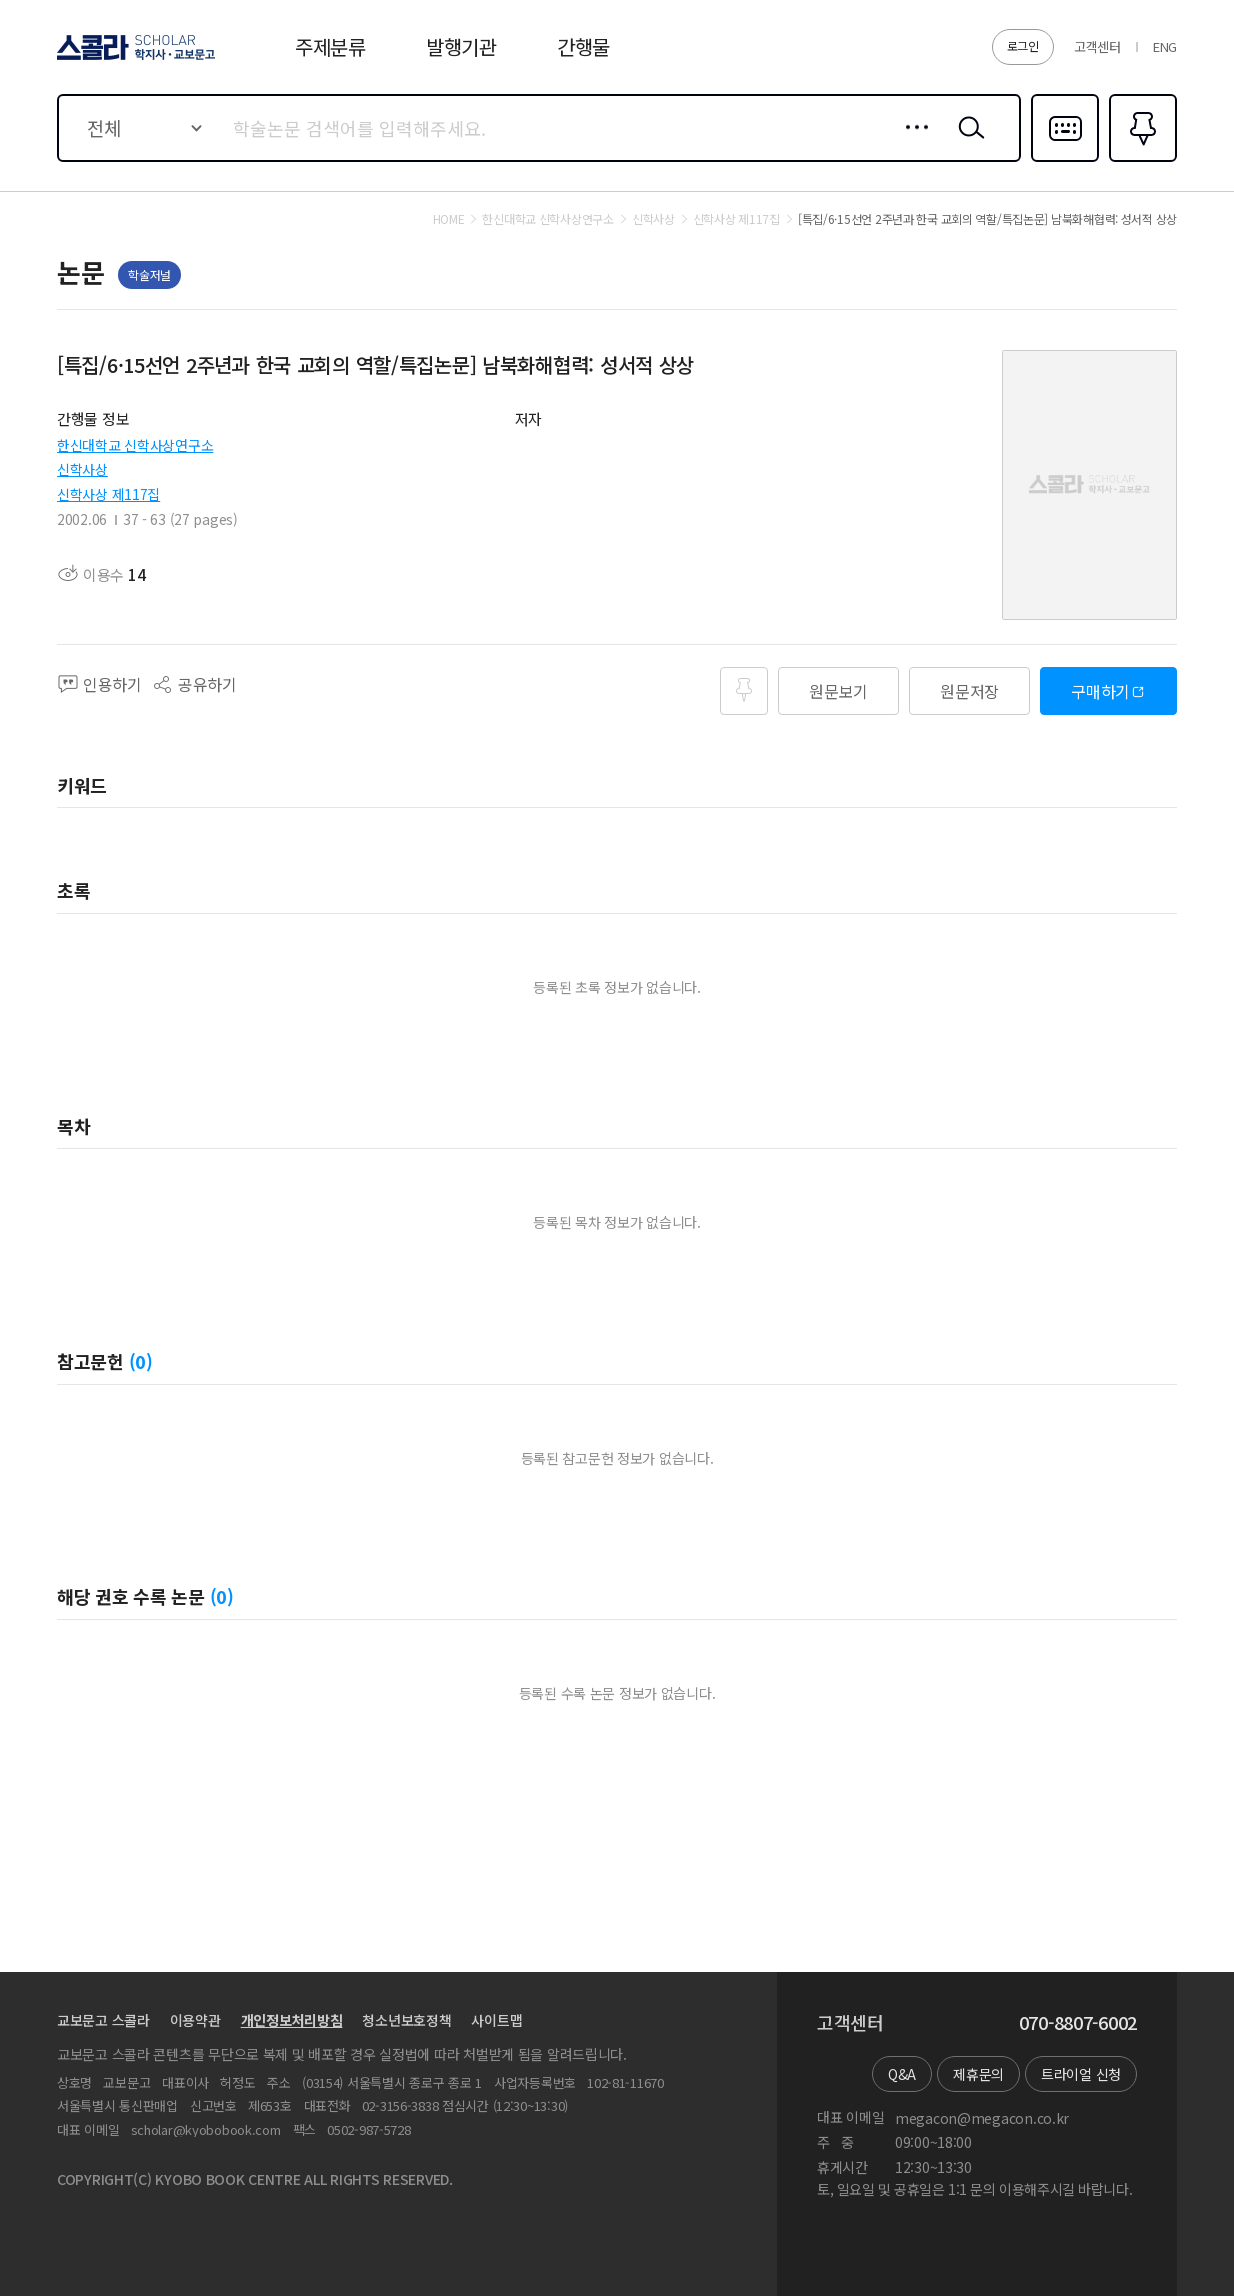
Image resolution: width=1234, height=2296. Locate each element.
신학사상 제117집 (108, 494)
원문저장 (969, 691)
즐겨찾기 (1140, 160)
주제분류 (330, 46)
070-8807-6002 (1078, 2023)
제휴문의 (978, 2074)
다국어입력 (1065, 160)
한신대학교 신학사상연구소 (135, 445)
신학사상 (82, 469)
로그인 (1023, 45)
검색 (967, 143)
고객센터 (1097, 46)
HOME (449, 219)
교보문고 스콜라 (103, 2020)
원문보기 (838, 691)
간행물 (583, 46)
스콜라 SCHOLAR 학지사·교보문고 (133, 59)
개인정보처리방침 (292, 2020)
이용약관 (195, 2020)
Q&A (902, 2074)
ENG (1165, 46)
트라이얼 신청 (1081, 2074)
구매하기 (1100, 691)
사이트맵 (496, 2020)
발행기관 (461, 46)
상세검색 (911, 143)
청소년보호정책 (406, 2020)
